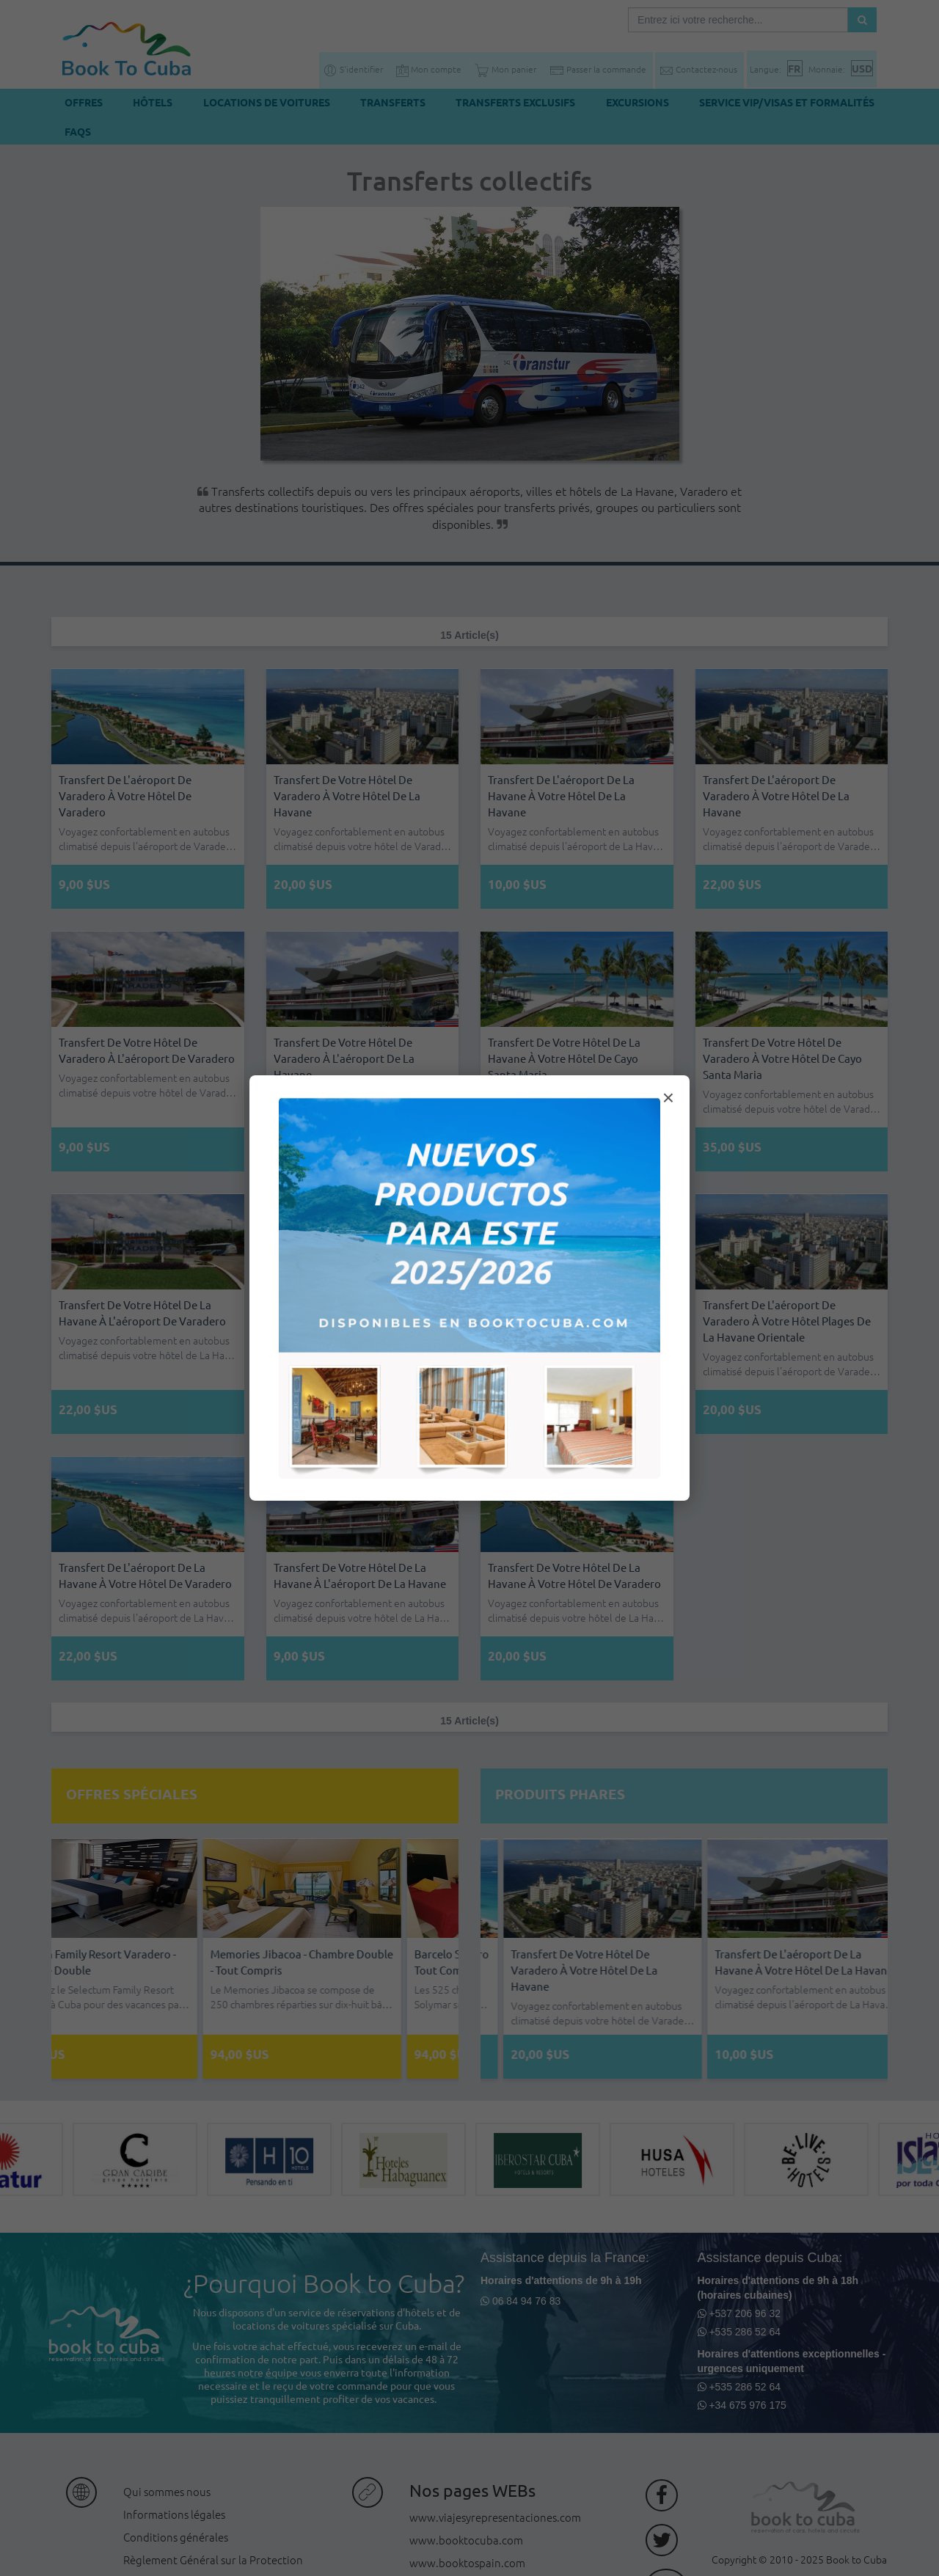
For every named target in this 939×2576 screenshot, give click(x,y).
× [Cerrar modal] (668, 1097)
